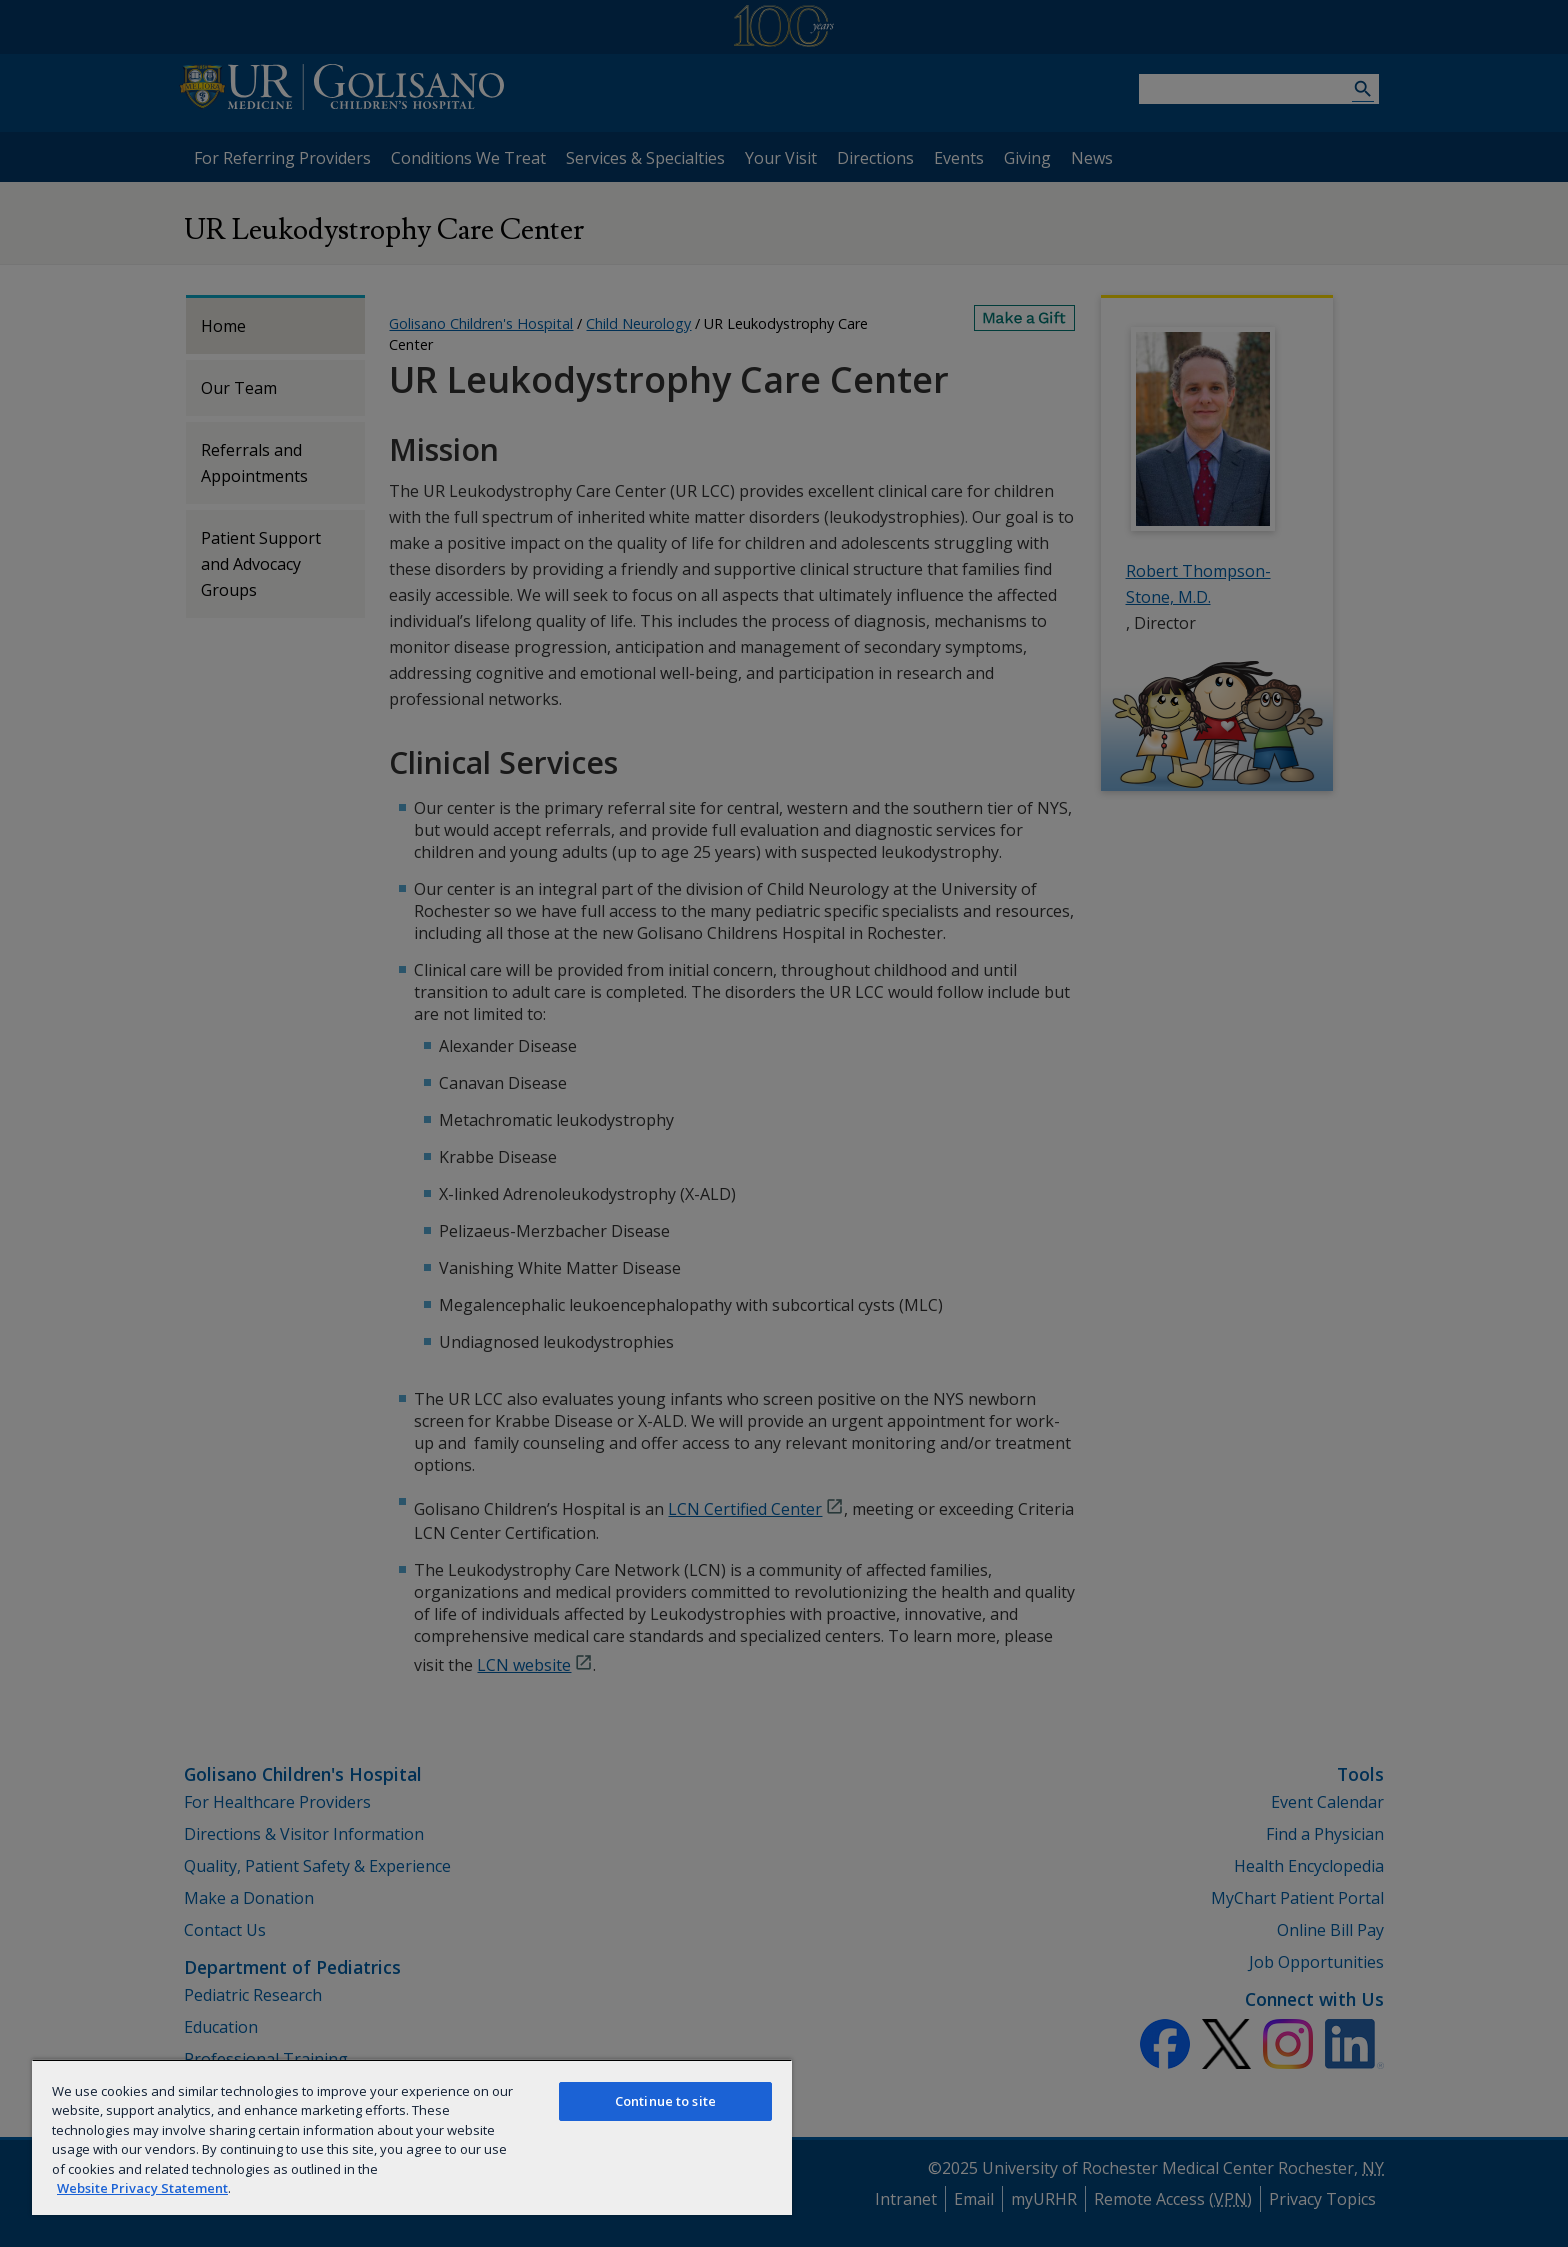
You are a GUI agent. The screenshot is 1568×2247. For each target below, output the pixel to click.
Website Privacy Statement (142, 2188)
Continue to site (665, 2101)
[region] (412, 2137)
